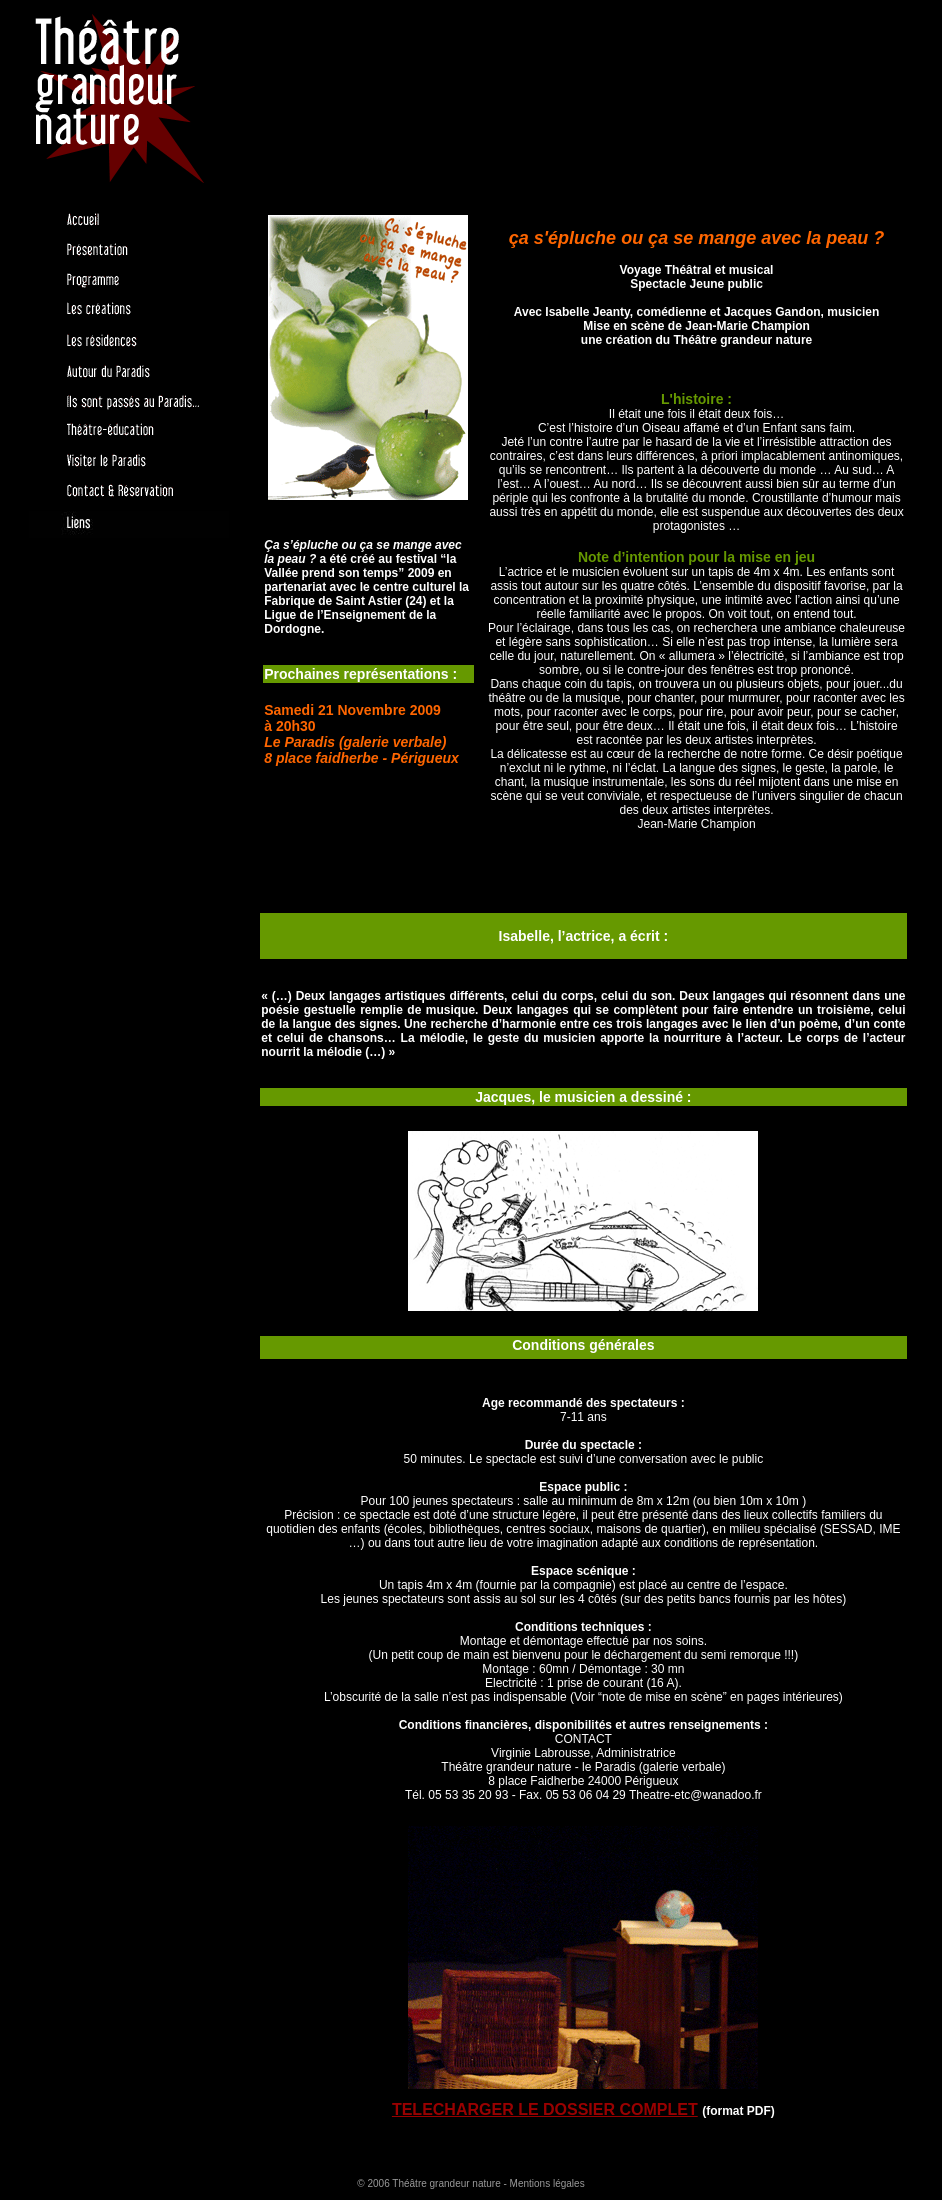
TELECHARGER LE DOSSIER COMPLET (545, 2109)
